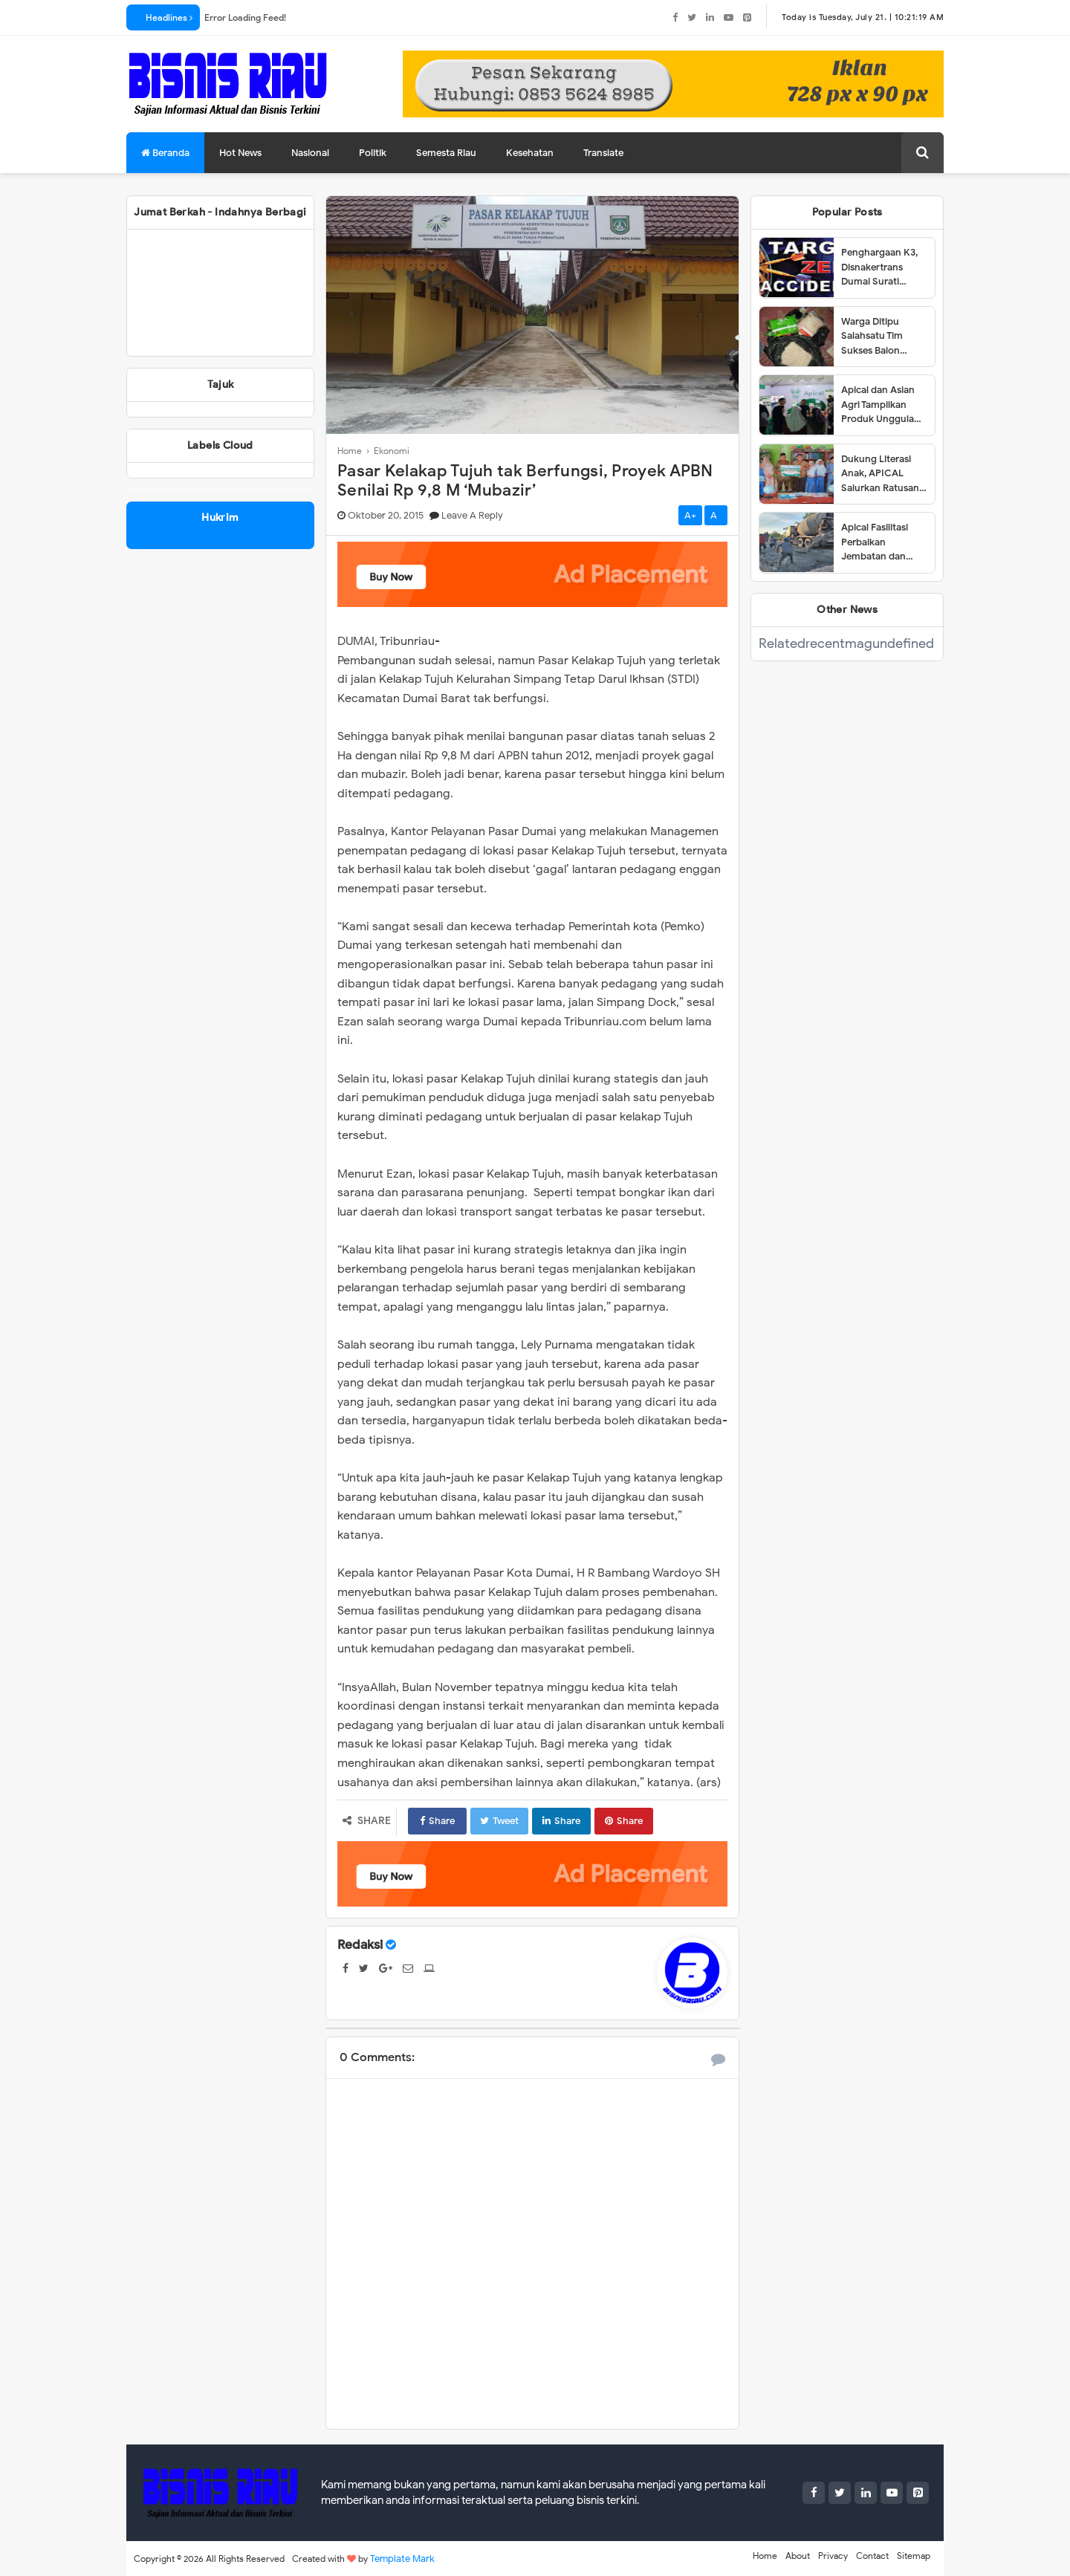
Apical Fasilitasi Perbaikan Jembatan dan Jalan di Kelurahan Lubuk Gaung (882, 542)
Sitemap (913, 2555)
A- (716, 515)
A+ (690, 515)
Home (765, 2555)
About (797, 2555)
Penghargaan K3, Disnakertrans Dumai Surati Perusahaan (879, 267)
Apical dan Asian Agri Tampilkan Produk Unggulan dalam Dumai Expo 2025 (882, 404)
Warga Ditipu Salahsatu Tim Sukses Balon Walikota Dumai (876, 336)
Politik (372, 152)
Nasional (310, 152)
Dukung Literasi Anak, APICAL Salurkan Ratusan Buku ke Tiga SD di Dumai (881, 474)
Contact (872, 2555)
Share (437, 1820)
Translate (603, 152)
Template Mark (402, 2558)
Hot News (240, 152)
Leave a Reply (472, 515)
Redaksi (360, 1945)
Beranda (165, 152)
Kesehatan (530, 152)
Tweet (499, 1820)
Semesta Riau (446, 152)
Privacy (833, 2555)
